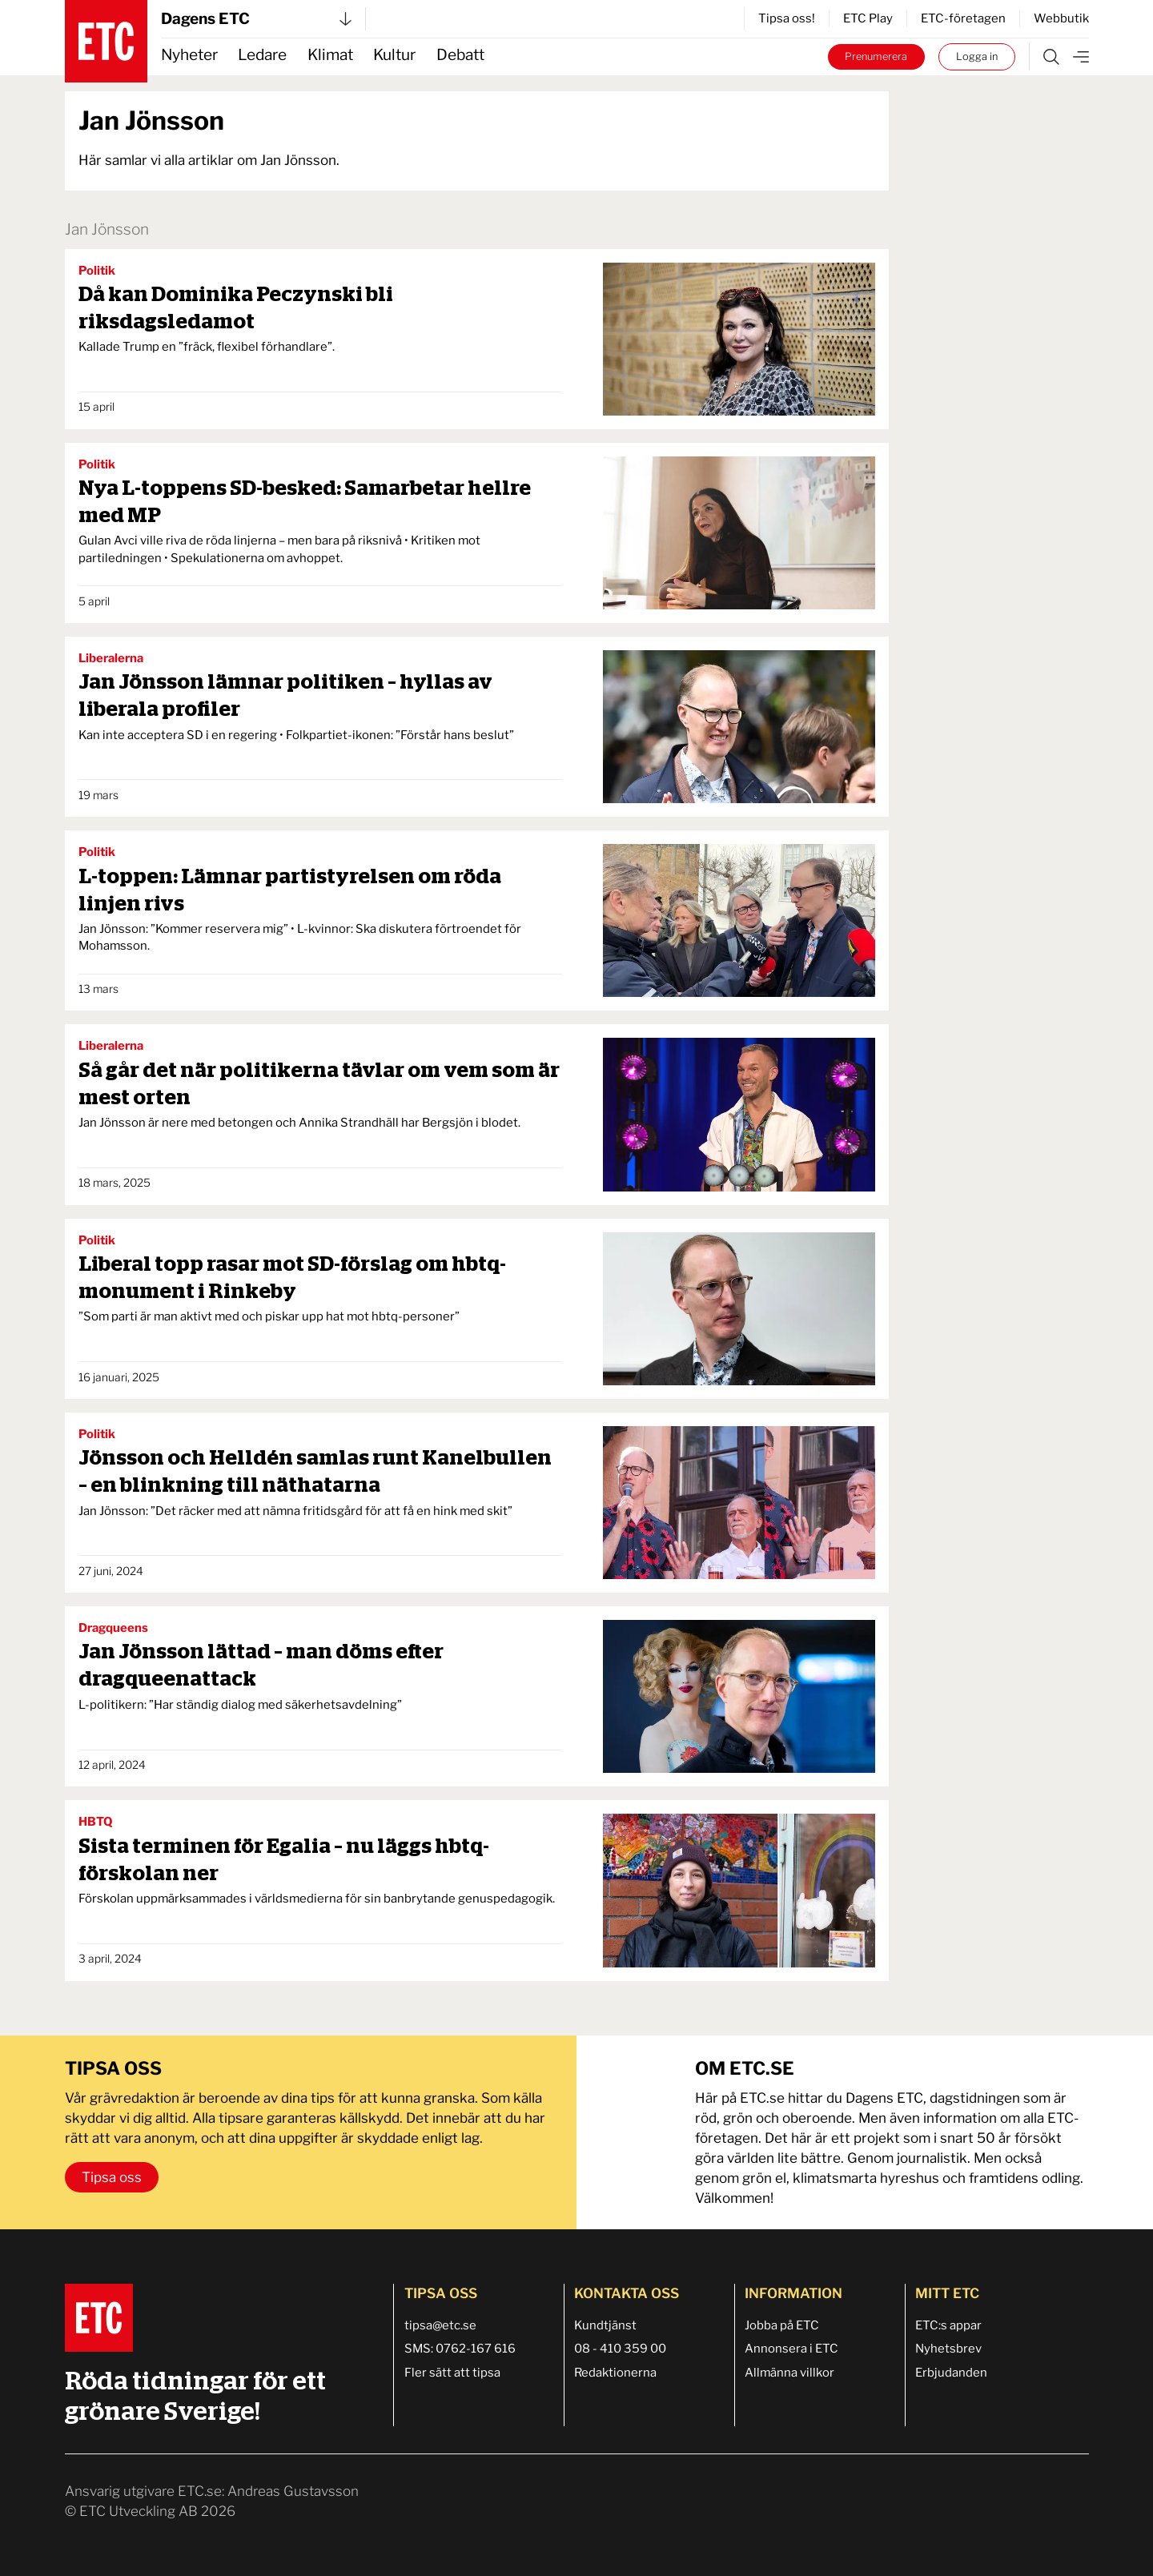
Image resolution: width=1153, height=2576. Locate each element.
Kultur (394, 55)
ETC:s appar (948, 2325)
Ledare (262, 55)
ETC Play (868, 18)
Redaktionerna (615, 2372)
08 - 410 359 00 (620, 2348)
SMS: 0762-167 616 (460, 2348)
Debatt (460, 55)
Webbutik (1061, 18)
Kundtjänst (605, 2325)
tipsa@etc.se (440, 2325)
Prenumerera (876, 56)
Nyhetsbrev (948, 2348)
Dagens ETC (256, 19)
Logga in (977, 56)
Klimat (330, 55)
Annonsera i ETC (791, 2348)
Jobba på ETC (782, 2325)
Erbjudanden (951, 2372)
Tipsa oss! (786, 18)
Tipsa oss (112, 2177)
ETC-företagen (963, 18)
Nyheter (189, 55)
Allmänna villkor (789, 2372)
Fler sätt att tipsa (452, 2372)
